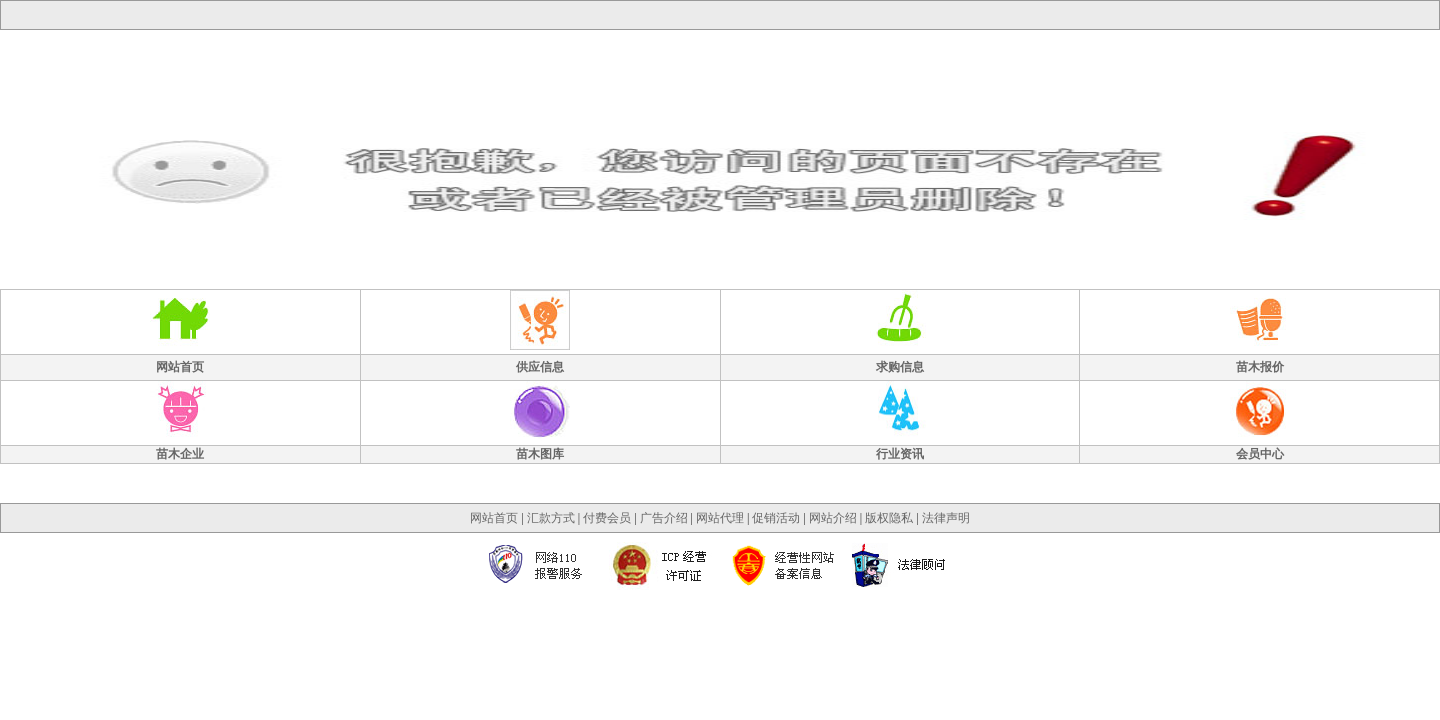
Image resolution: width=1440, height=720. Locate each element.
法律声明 (946, 518)
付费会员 (607, 518)
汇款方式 (551, 518)
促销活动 (776, 518)
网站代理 (720, 518)
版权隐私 (889, 518)
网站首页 (494, 518)
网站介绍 (833, 518)
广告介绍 (664, 518)
